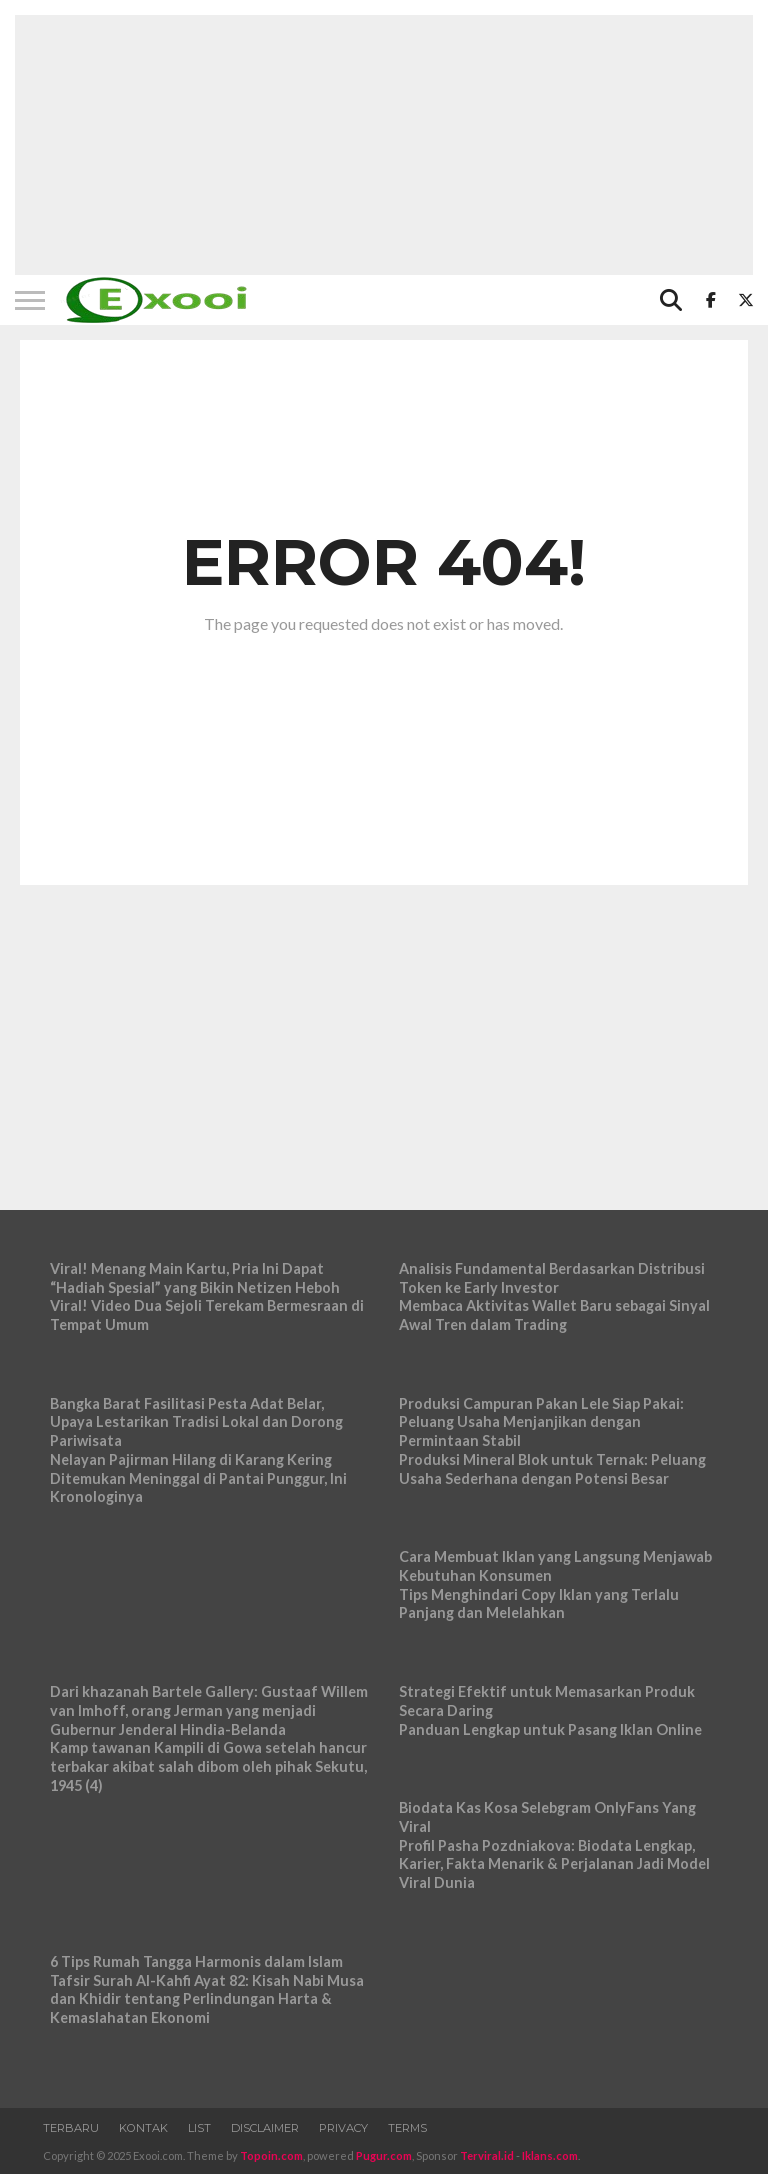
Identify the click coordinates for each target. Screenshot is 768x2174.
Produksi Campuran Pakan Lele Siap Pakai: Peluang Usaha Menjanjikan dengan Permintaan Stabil (541, 1422)
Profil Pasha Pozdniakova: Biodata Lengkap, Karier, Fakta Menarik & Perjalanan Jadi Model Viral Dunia (554, 1864)
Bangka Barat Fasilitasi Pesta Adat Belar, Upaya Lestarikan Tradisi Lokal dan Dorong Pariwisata (196, 1422)
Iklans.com (550, 2155)
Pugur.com (384, 2155)
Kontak (143, 2128)
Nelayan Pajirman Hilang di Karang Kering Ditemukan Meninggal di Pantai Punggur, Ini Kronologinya (198, 1478)
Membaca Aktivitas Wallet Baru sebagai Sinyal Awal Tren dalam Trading (554, 1315)
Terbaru (71, 2128)
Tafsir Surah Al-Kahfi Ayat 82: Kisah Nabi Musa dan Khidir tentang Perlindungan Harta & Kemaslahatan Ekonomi (207, 1999)
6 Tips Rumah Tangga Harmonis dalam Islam (196, 1961)
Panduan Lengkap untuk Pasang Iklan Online (550, 1729)
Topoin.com (271, 2155)
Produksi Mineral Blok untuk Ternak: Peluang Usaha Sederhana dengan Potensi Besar (552, 1469)
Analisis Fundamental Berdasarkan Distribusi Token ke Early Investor (552, 1278)
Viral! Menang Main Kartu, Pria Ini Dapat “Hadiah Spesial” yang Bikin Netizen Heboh (195, 1278)
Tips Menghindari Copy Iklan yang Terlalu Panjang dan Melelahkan (539, 1604)
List (199, 2128)
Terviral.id (487, 2155)
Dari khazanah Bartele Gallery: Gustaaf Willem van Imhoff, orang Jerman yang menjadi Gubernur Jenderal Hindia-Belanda (209, 1710)
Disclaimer (265, 2128)
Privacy (343, 2128)
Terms (407, 2128)
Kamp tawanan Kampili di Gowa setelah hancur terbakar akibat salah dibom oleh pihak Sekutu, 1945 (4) (208, 1766)
